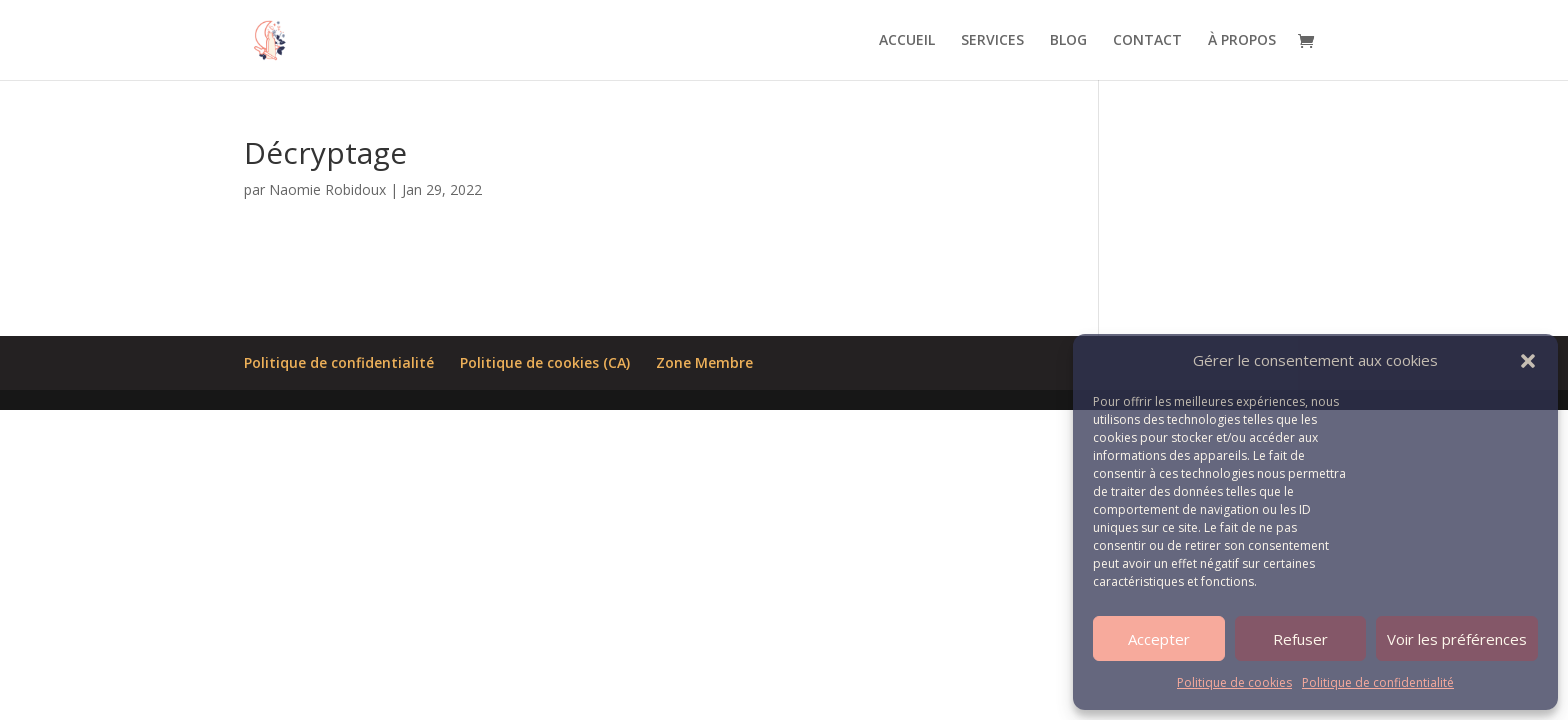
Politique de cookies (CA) (545, 362)
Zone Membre (704, 362)
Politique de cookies (1234, 682)
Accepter (1159, 639)
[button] (1528, 361)
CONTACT (1147, 41)
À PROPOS (1242, 41)
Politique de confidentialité (1378, 682)
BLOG (1068, 41)
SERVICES (992, 41)
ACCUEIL (907, 41)
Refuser (1300, 639)
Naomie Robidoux (327, 189)
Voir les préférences (1457, 639)
